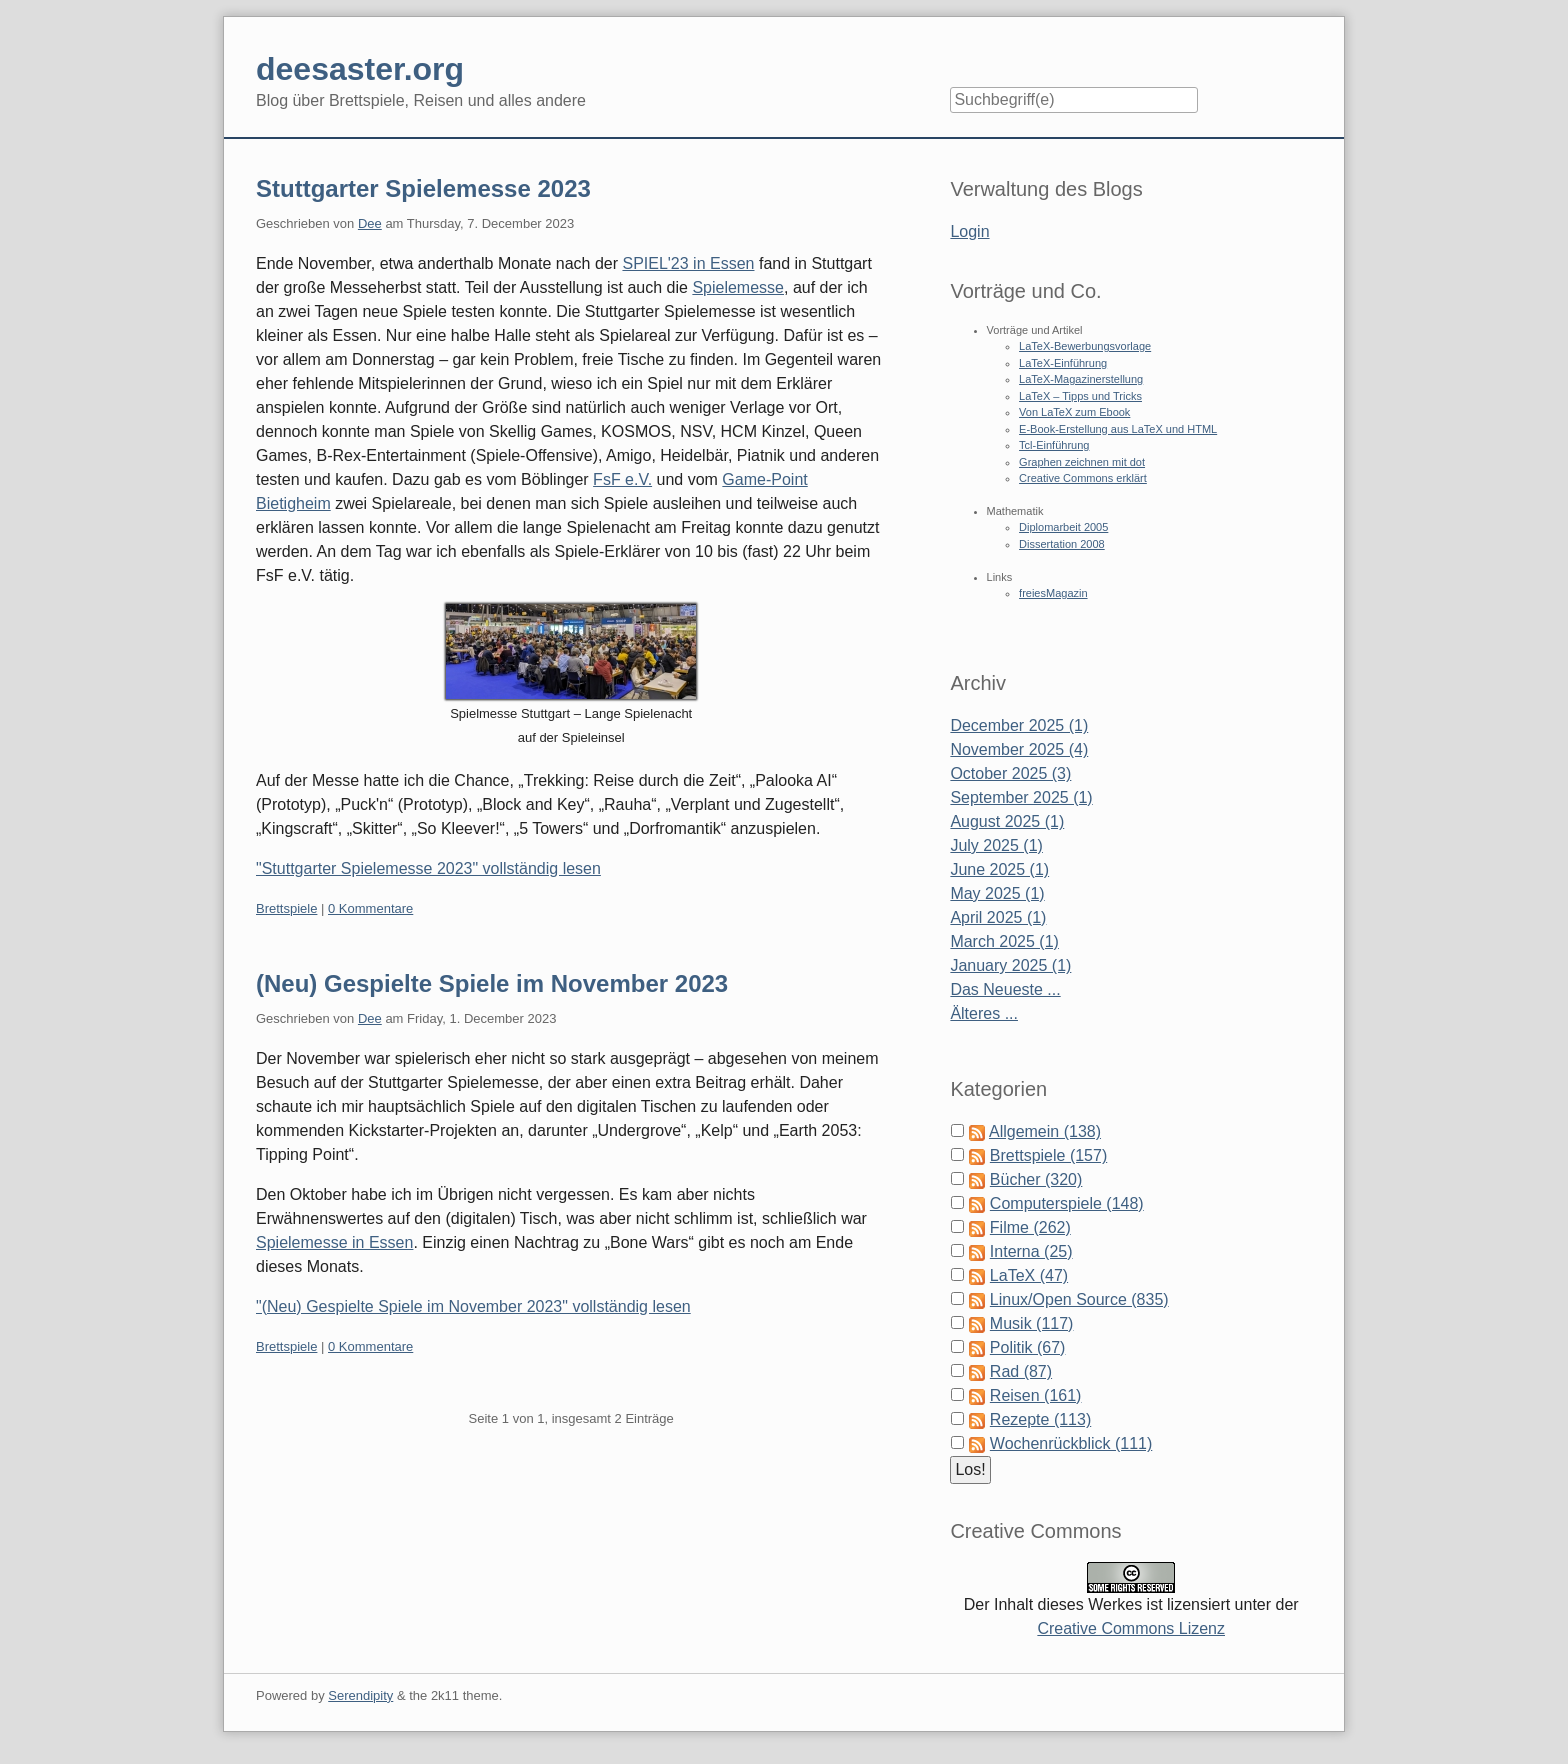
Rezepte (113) (1040, 1419)
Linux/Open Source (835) (1079, 1299)
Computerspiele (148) (1067, 1203)
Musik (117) (1032, 1323)
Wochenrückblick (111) (1071, 1443)
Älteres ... (984, 1013)
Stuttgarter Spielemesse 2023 (423, 188)
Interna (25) (1031, 1251)
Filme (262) (1030, 1227)
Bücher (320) (1036, 1179)
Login (969, 231)
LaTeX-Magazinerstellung (1081, 379)
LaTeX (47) (1029, 1275)
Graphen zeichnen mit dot (1082, 462)
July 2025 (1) (996, 845)
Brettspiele (286, 908)
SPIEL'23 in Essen (688, 263)
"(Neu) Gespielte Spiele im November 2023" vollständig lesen (473, 1306)
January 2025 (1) (1010, 965)
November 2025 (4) (1019, 749)
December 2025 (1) (1019, 725)
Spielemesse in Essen (334, 1242)
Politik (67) (1028, 1347)
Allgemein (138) (1045, 1131)
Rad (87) (1021, 1371)
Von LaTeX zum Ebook (1074, 412)
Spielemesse (738, 287)
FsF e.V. (622, 479)
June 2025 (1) (999, 869)
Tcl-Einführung (1054, 445)
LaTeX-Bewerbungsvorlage (1085, 346)
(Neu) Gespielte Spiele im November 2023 (492, 983)
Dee (370, 223)
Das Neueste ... (1005, 989)
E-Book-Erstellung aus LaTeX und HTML (1118, 429)
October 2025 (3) (1010, 773)
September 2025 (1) (1021, 797)
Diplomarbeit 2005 (1063, 527)
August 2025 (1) (1007, 821)
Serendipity (360, 1695)
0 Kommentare (370, 908)
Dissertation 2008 (1062, 544)
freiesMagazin (1053, 593)
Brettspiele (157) (1048, 1155)
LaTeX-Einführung (1063, 363)
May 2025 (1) (997, 893)
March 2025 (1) (1004, 941)
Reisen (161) (1036, 1395)
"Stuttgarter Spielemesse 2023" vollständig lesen (428, 868)
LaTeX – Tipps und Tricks (1080, 396)
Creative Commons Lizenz (1131, 1628)
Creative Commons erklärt (1083, 478)
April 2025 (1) (998, 917)
